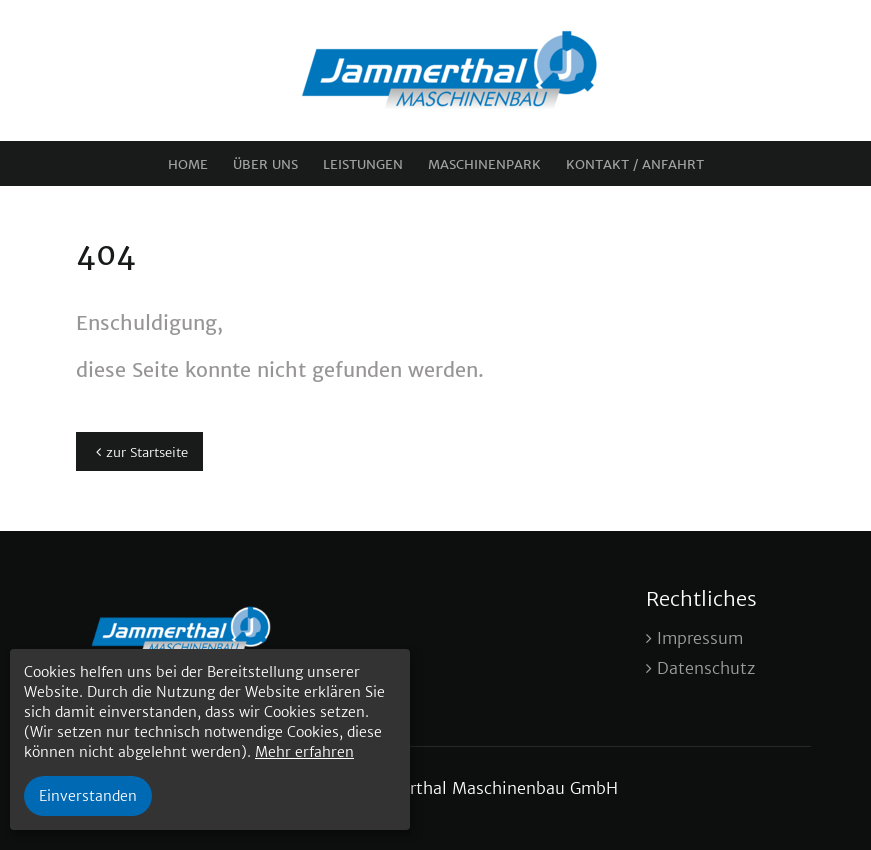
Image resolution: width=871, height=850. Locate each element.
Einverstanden (88, 796)
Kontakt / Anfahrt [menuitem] (635, 164)
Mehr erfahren (304, 752)
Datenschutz (706, 668)
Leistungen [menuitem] (363, 164)
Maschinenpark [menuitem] (484, 164)
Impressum (700, 638)
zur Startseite (147, 452)
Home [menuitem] (188, 164)
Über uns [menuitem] (265, 164)
